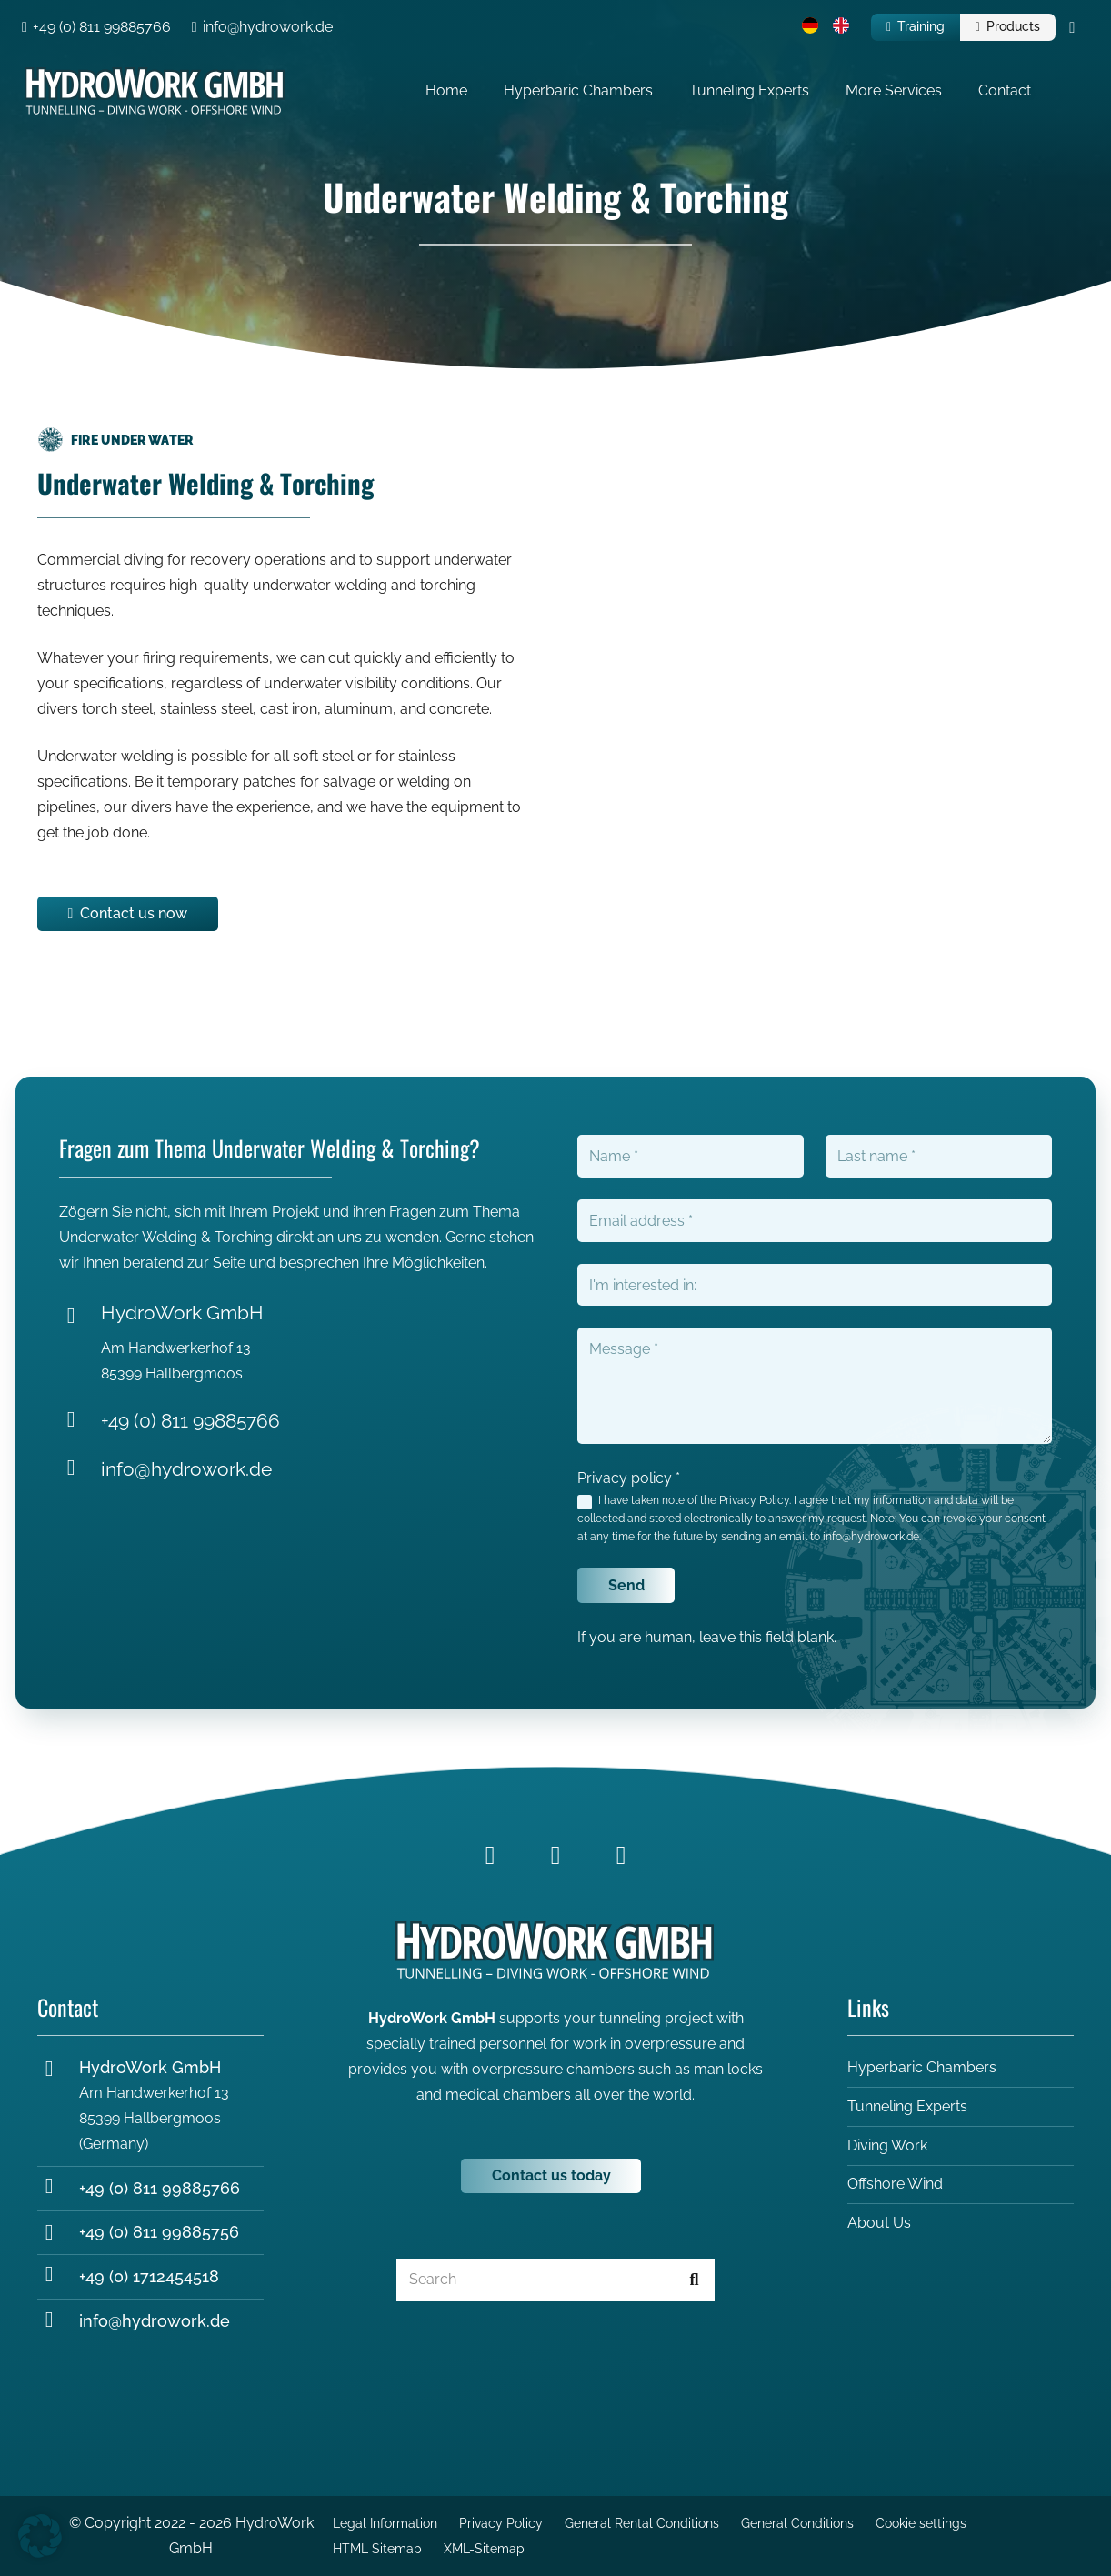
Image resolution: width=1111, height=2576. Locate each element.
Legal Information (385, 2523)
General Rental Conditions (642, 2523)
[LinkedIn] (555, 1855)
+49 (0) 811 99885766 (190, 1420)
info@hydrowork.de (186, 1469)
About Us (879, 2222)
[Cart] (1072, 27)
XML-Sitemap (484, 2548)
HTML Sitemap (377, 2548)
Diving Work (887, 2145)
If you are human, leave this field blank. (706, 1637)
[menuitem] (813, 27)
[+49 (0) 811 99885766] (80, 1421)
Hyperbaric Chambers (921, 2068)
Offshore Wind (895, 2183)
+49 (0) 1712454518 (149, 2276)
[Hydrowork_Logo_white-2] (155, 91)
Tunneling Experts (907, 2106)
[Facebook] (490, 1855)
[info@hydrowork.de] (80, 1470)
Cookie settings (921, 2523)
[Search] (555, 2280)
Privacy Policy (754, 1500)
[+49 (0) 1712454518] (58, 2277)
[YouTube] (621, 1855)
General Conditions (797, 2523)
